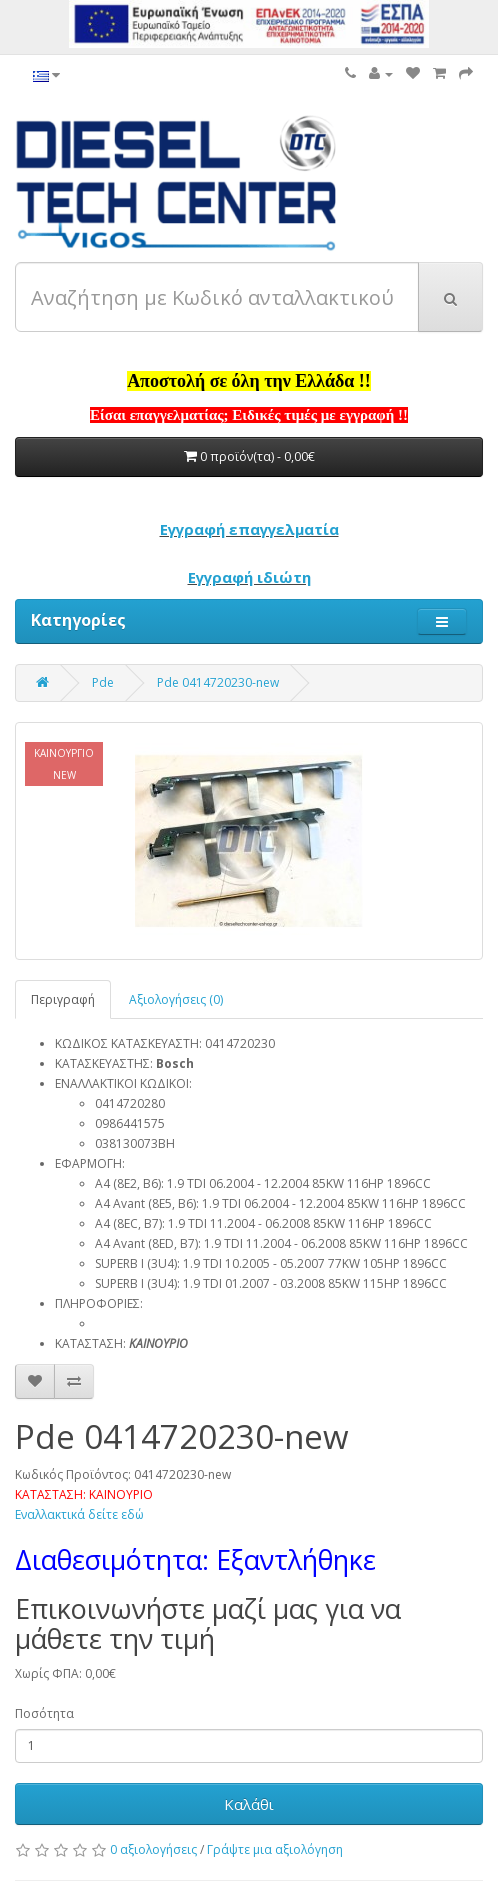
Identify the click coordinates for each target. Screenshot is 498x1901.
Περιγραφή (63, 999)
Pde (103, 682)
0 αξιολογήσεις (153, 1849)
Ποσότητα (44, 1713)
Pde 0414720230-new (218, 682)
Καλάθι (249, 1804)
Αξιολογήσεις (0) (176, 999)
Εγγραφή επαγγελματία (249, 529)
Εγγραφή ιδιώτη (249, 577)
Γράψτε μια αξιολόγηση (275, 1849)
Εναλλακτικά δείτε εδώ (79, 1514)
